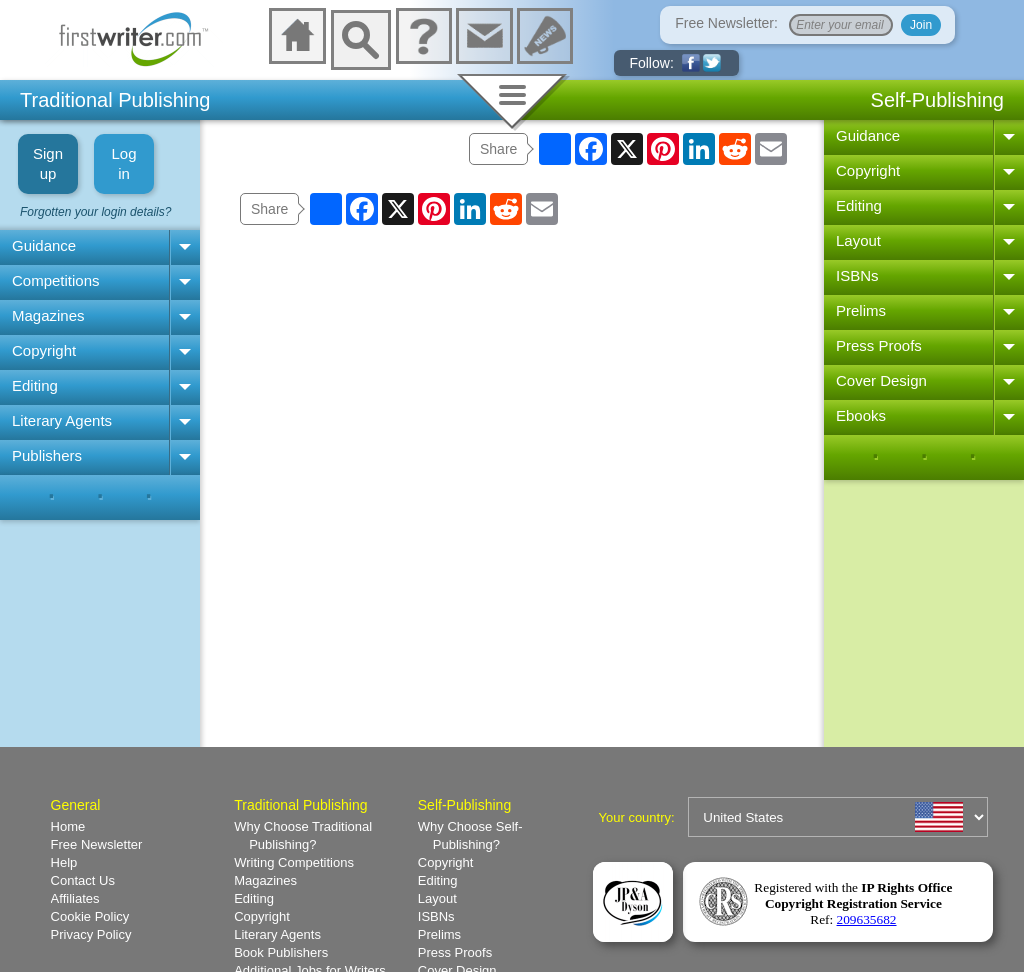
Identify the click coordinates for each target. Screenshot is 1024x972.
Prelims (861, 310)
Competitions (56, 280)
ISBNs (857, 275)
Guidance (44, 245)
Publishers (47, 455)
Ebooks (861, 415)
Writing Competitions (294, 862)
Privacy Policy (91, 934)
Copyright (44, 350)
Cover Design (881, 380)
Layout (858, 240)
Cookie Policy (90, 916)
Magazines (48, 315)
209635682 (867, 919)
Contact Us (83, 880)
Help (64, 862)
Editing (35, 385)
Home (68, 826)
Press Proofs (879, 345)
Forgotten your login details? (95, 212)
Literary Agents (62, 420)
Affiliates (75, 898)
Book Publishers (281, 952)
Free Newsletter (97, 844)
